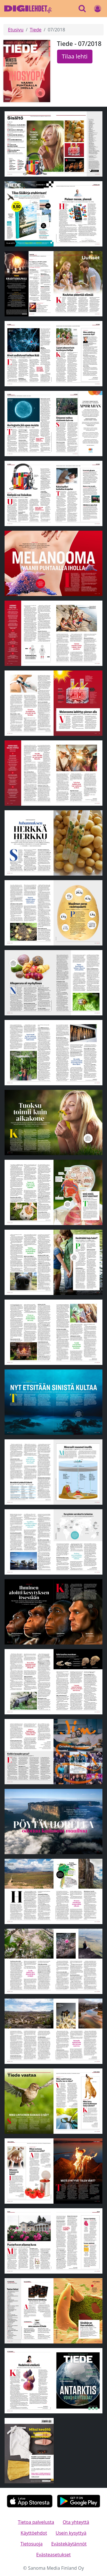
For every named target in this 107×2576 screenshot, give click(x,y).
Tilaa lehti (75, 56)
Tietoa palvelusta (36, 2522)
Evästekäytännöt (68, 2544)
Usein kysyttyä (71, 2533)
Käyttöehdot (34, 2533)
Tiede (35, 30)
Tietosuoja (31, 2544)
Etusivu (15, 30)
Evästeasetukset (53, 2554)
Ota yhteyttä (76, 2522)
